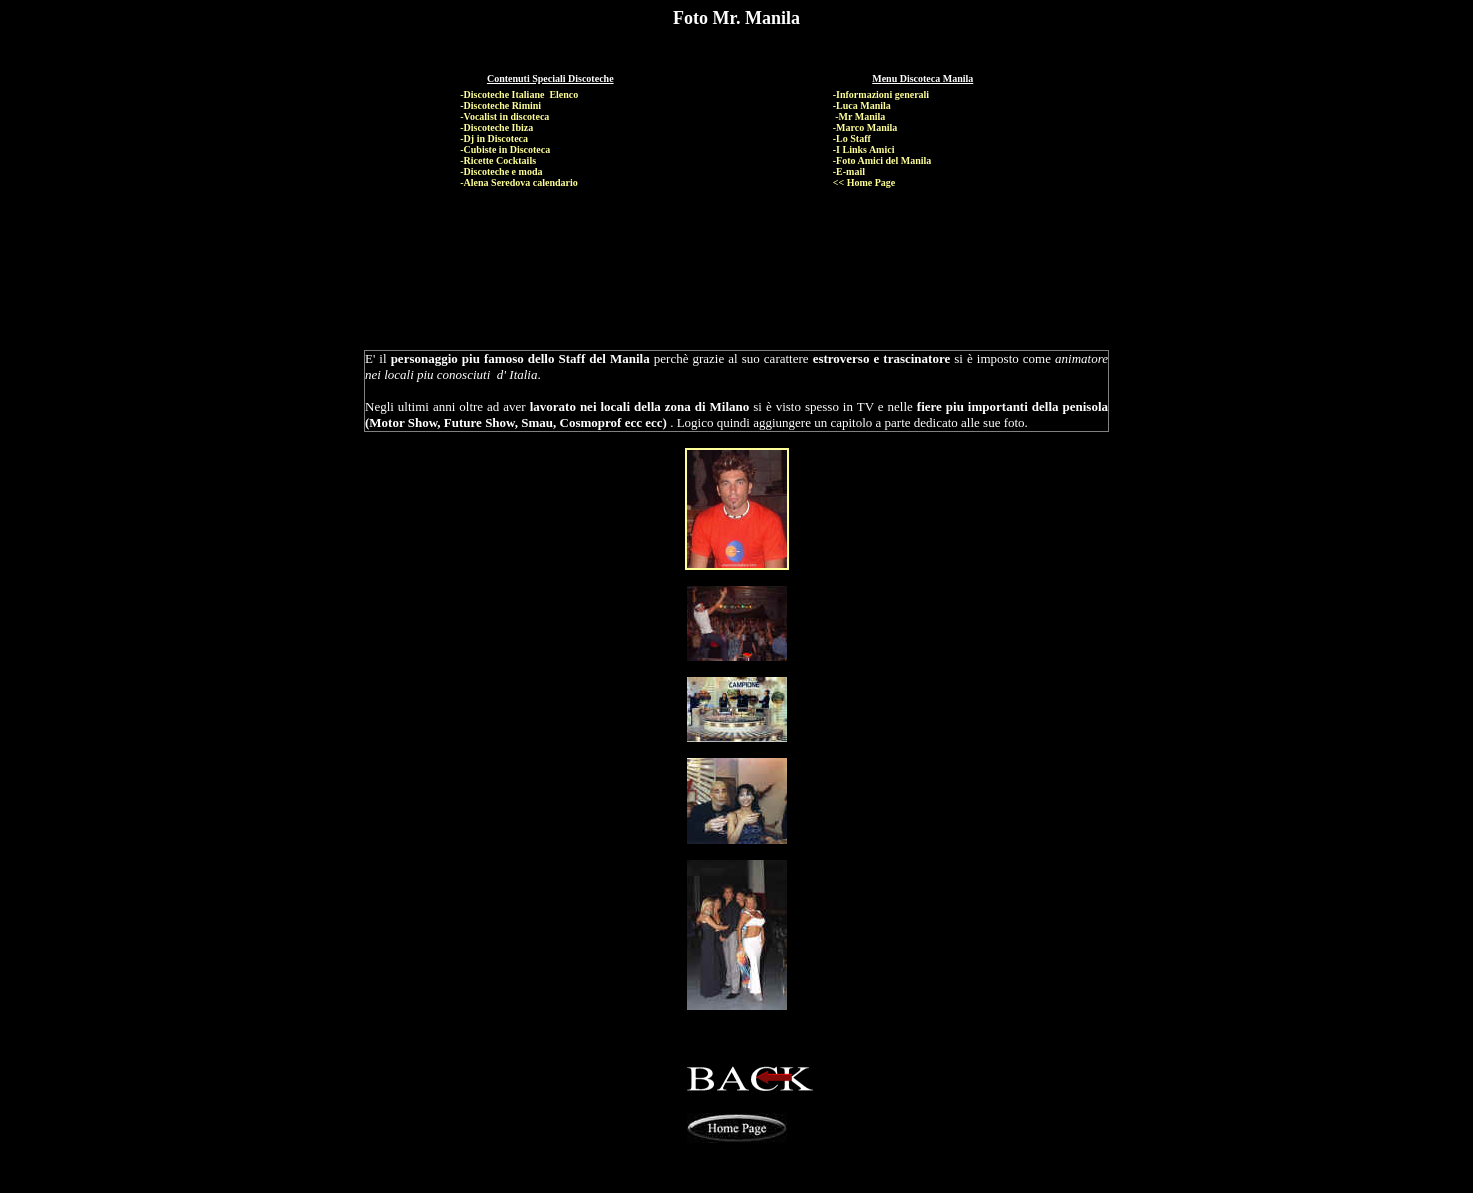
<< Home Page (864, 182)
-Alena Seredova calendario (519, 182)
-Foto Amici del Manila (882, 160)
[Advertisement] (740, 251)
